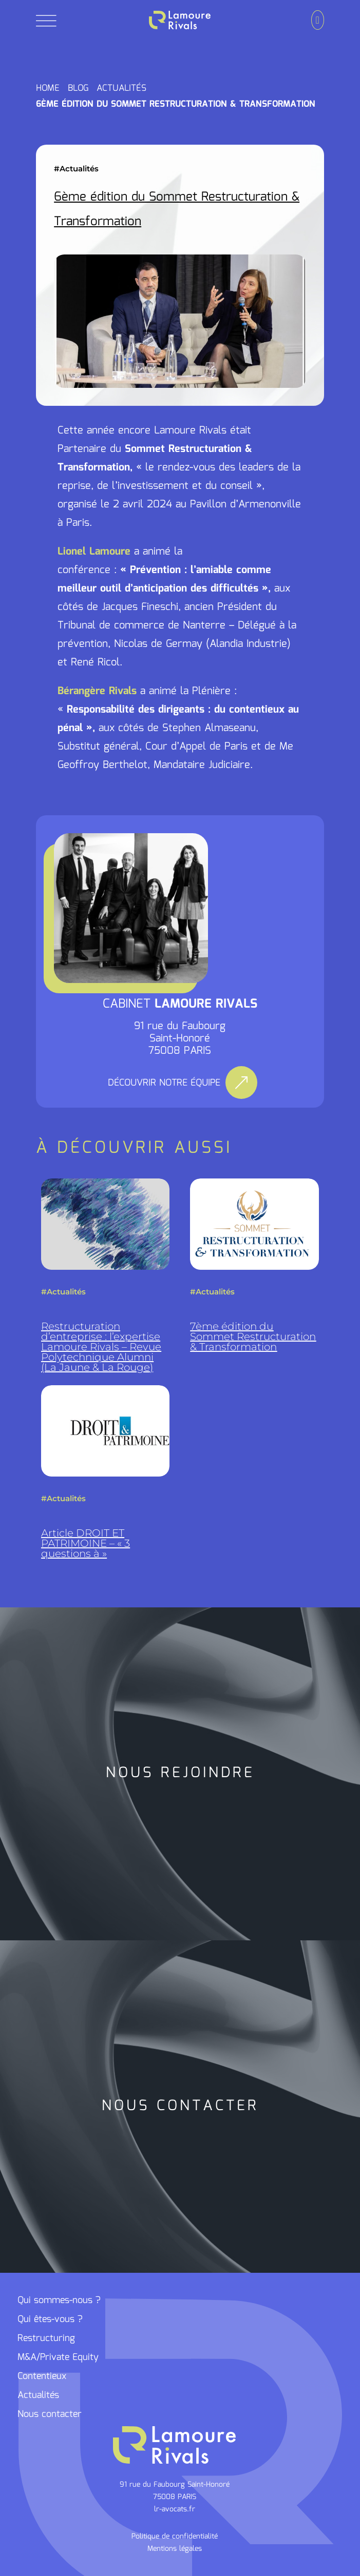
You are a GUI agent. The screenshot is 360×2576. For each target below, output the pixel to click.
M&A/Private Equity (58, 2357)
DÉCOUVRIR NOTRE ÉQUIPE (164, 1083)
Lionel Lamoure (94, 551)
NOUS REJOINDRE (180, 1773)
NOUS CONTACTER (180, 2106)
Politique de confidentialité (174, 2536)
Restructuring (46, 2338)
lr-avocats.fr (174, 2509)
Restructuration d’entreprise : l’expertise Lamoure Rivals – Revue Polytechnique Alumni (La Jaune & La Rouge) (101, 1346)
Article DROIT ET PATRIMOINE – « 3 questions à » (85, 1543)
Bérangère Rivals (97, 691)
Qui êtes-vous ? (50, 2319)
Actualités (79, 168)
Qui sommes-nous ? (59, 2300)
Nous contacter (49, 2414)
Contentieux (41, 2376)
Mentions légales (174, 2548)
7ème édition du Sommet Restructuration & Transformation (253, 1336)
